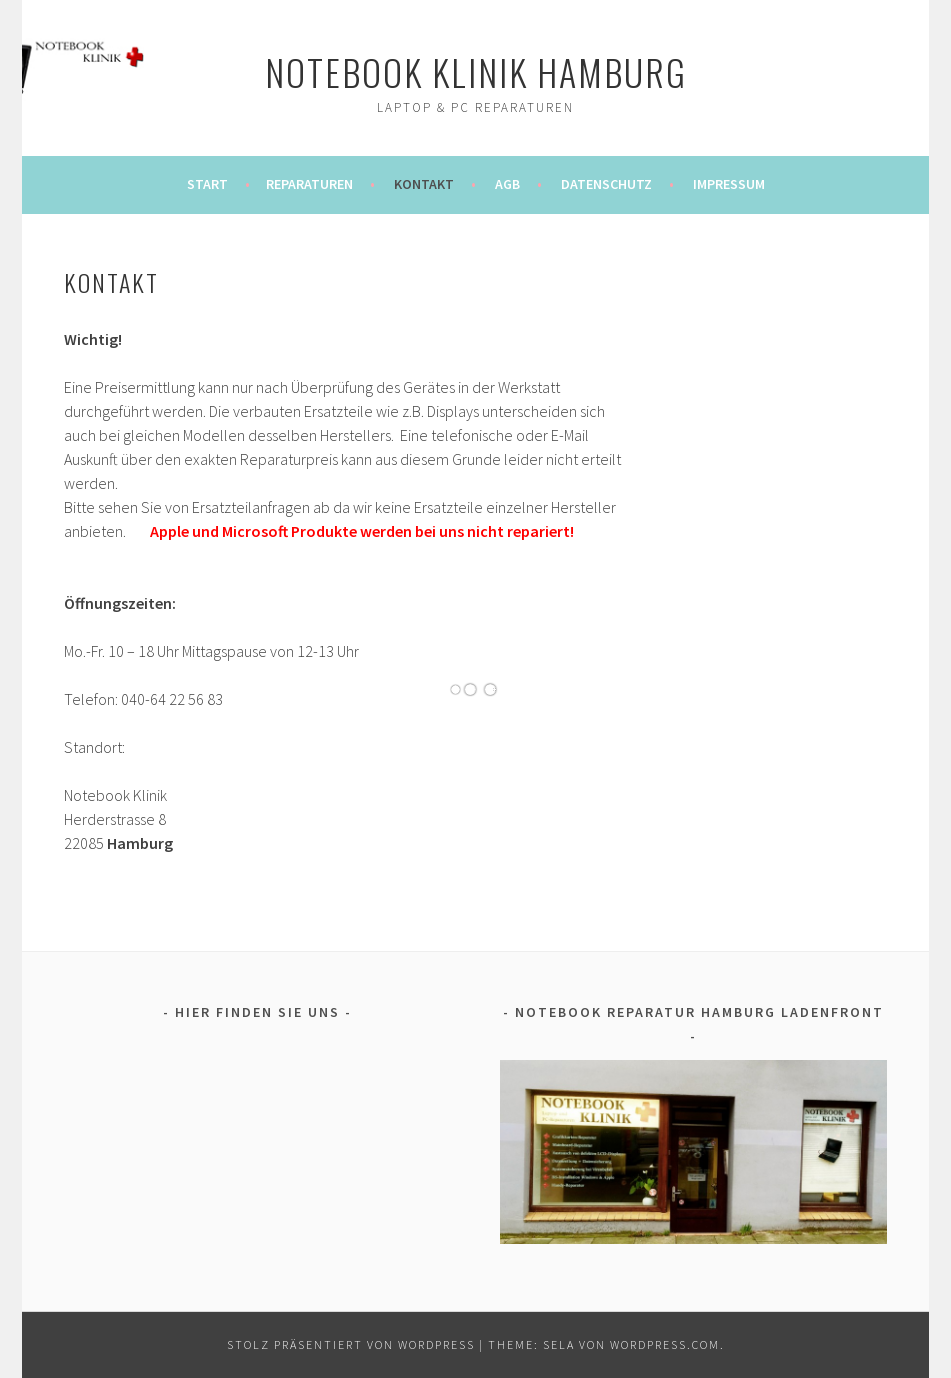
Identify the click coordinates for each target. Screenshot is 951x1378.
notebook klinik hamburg (476, 71)
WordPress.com (665, 1344)
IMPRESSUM (729, 184)
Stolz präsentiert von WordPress (351, 1344)
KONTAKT (424, 184)
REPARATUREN (309, 184)
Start (207, 184)
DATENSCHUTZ (606, 184)
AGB (507, 184)
